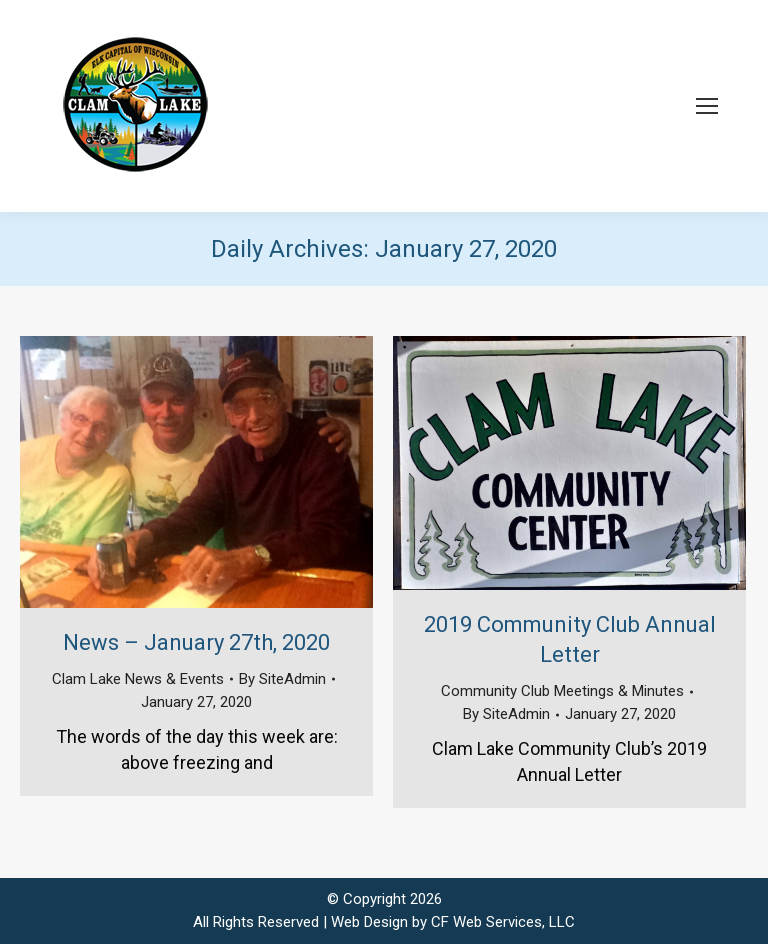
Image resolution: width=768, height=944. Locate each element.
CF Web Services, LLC (503, 922)
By (282, 679)
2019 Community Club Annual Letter (570, 639)
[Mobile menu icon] (707, 106)
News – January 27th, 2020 (196, 642)
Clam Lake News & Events (138, 679)
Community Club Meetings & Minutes (562, 691)
